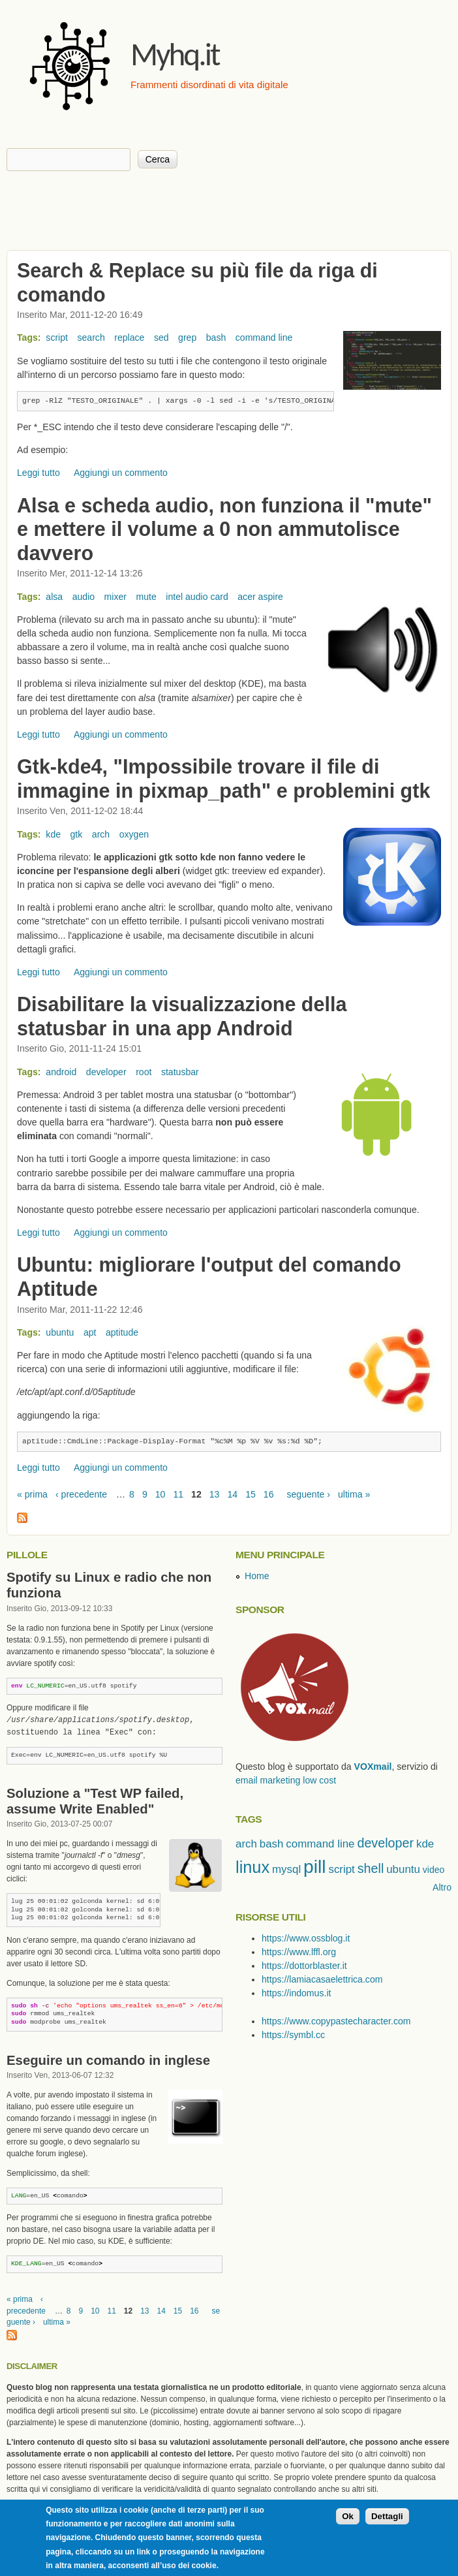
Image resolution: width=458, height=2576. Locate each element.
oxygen (134, 834)
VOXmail (373, 1766)
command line (264, 337)
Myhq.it (174, 54)
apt (90, 1332)
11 (178, 1494)
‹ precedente (81, 1494)
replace (129, 337)
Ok (348, 2516)
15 (250, 1494)
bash (216, 337)
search (90, 337)
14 (232, 1494)
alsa (54, 596)
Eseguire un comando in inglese (108, 2060)
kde (53, 834)
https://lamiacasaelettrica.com (322, 1979)
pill (314, 1866)
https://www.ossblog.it (306, 1938)
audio (83, 596)
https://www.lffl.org (299, 1952)
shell (371, 1868)
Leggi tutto (38, 472)
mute (146, 596)
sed (161, 337)
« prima (32, 1494)
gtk (76, 834)
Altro (442, 1887)
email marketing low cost (286, 1780)
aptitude (122, 1332)
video (434, 1869)
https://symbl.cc (293, 2035)
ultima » (354, 1494)
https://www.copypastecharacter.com (336, 2021)
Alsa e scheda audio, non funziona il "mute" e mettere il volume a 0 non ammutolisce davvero (224, 529)
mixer (115, 596)
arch (101, 834)
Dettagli (387, 2516)
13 (214, 1494)
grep (187, 337)
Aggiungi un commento (121, 472)
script (57, 337)
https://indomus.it (296, 1993)
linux (252, 1867)
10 (160, 1494)
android (61, 1072)
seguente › (308, 1494)
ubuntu (60, 1332)
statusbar (180, 1072)
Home (257, 1576)
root (143, 1072)
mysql (286, 1869)
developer (106, 1072)
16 (269, 1494)
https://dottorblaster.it (304, 1965)
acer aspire (260, 596)
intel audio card (197, 596)
